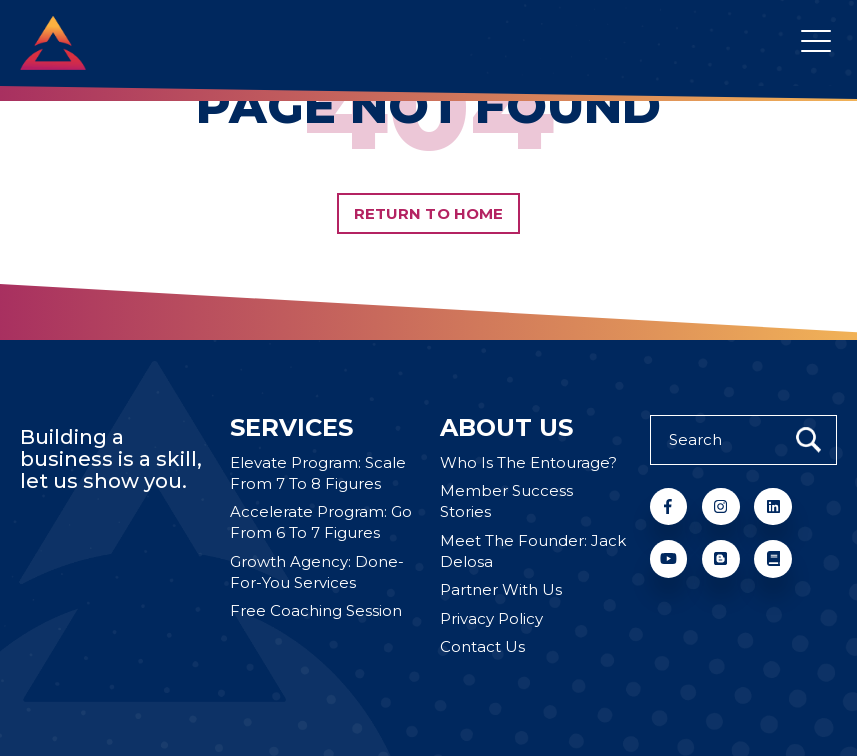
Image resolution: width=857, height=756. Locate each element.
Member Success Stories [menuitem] (506, 502)
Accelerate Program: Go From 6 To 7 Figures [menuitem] (321, 523)
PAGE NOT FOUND (428, 106)
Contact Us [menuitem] (482, 647)
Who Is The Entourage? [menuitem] (528, 463)
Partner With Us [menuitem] (501, 590)
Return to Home (428, 213)
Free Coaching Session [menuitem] (316, 611)
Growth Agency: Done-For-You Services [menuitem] (317, 573)
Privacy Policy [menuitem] (491, 619)
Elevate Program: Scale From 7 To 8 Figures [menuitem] (318, 474)
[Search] (743, 440)
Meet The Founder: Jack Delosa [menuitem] (533, 552)
